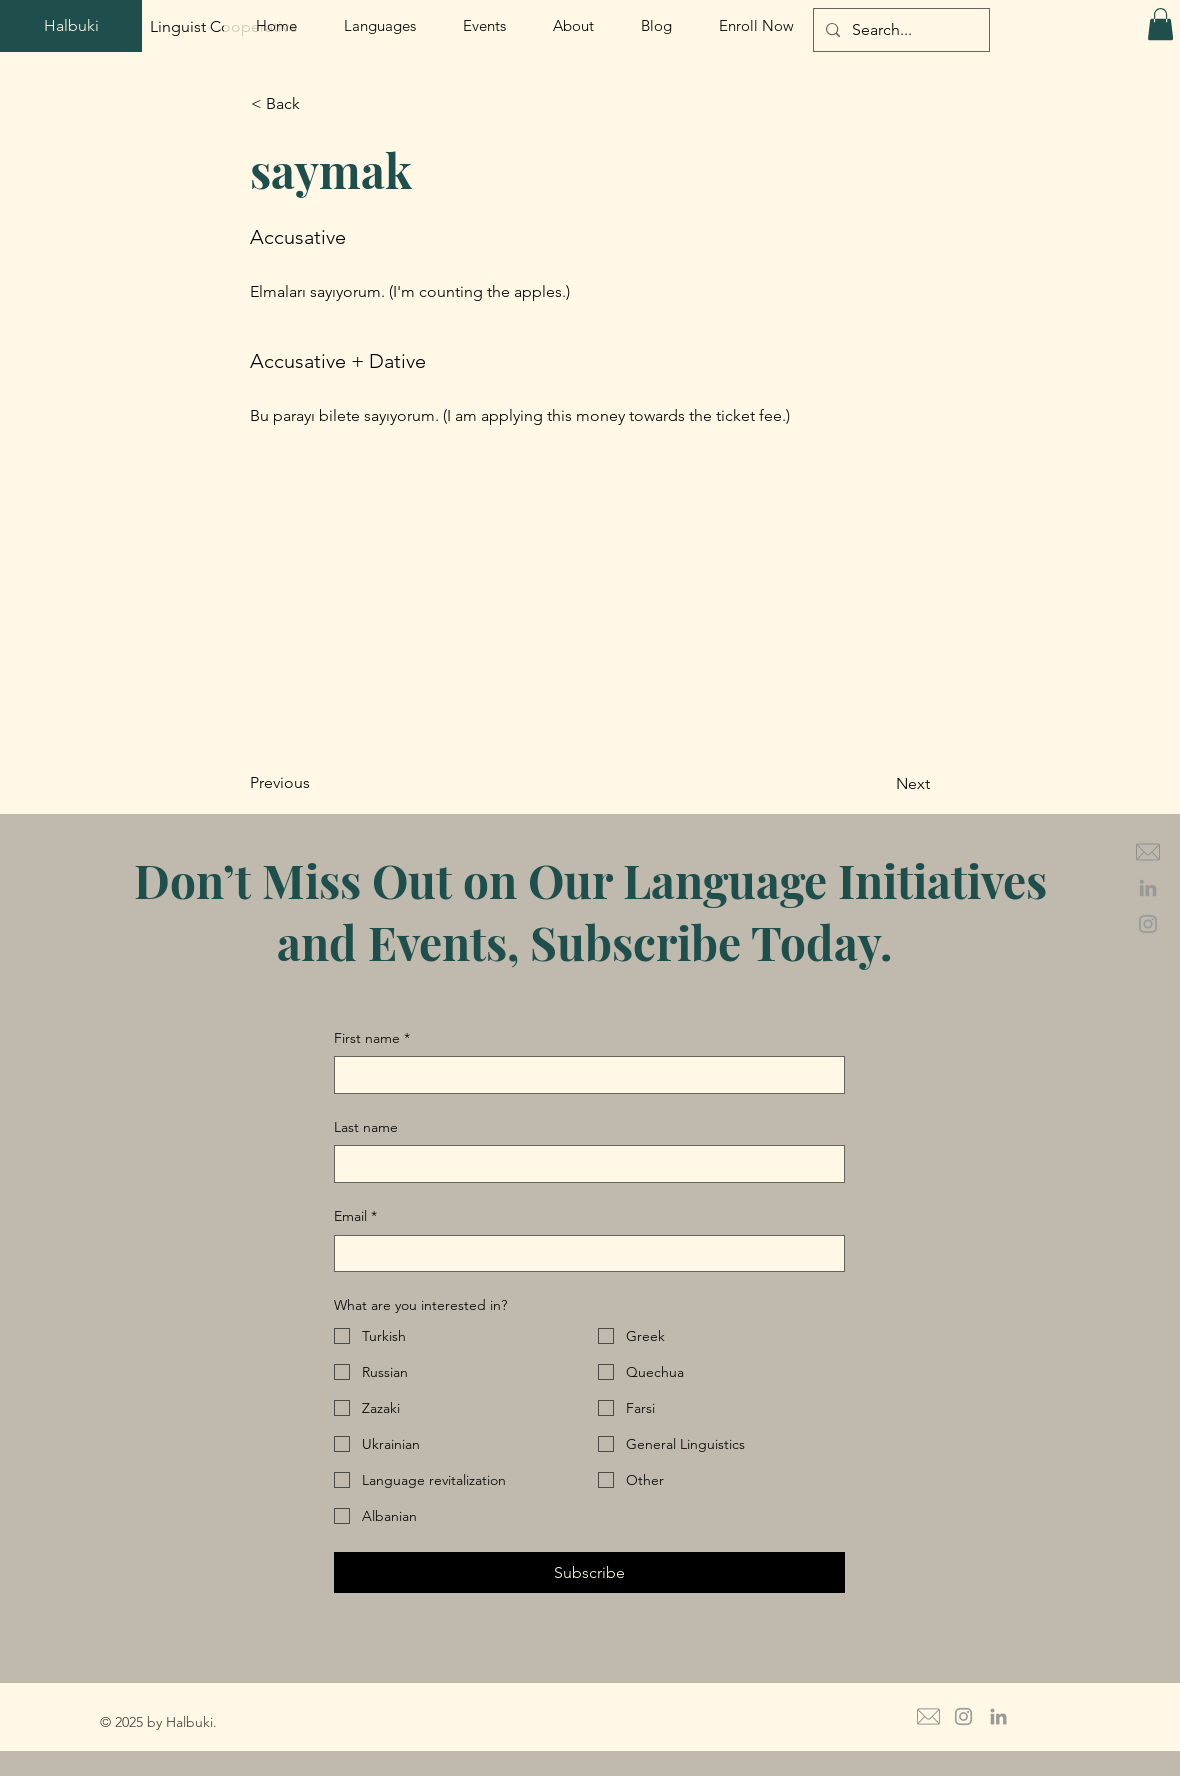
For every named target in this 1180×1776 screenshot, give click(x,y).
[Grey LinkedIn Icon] (1148, 888)
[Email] (583, 1254)
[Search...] (899, 30)
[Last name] (583, 1164)
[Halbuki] (71, 26)
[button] (1160, 24)
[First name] (583, 1075)
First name (372, 1039)
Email (355, 1217)
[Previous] (316, 784)
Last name (366, 1127)
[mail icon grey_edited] (1148, 852)
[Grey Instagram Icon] (1148, 924)
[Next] (880, 784)
